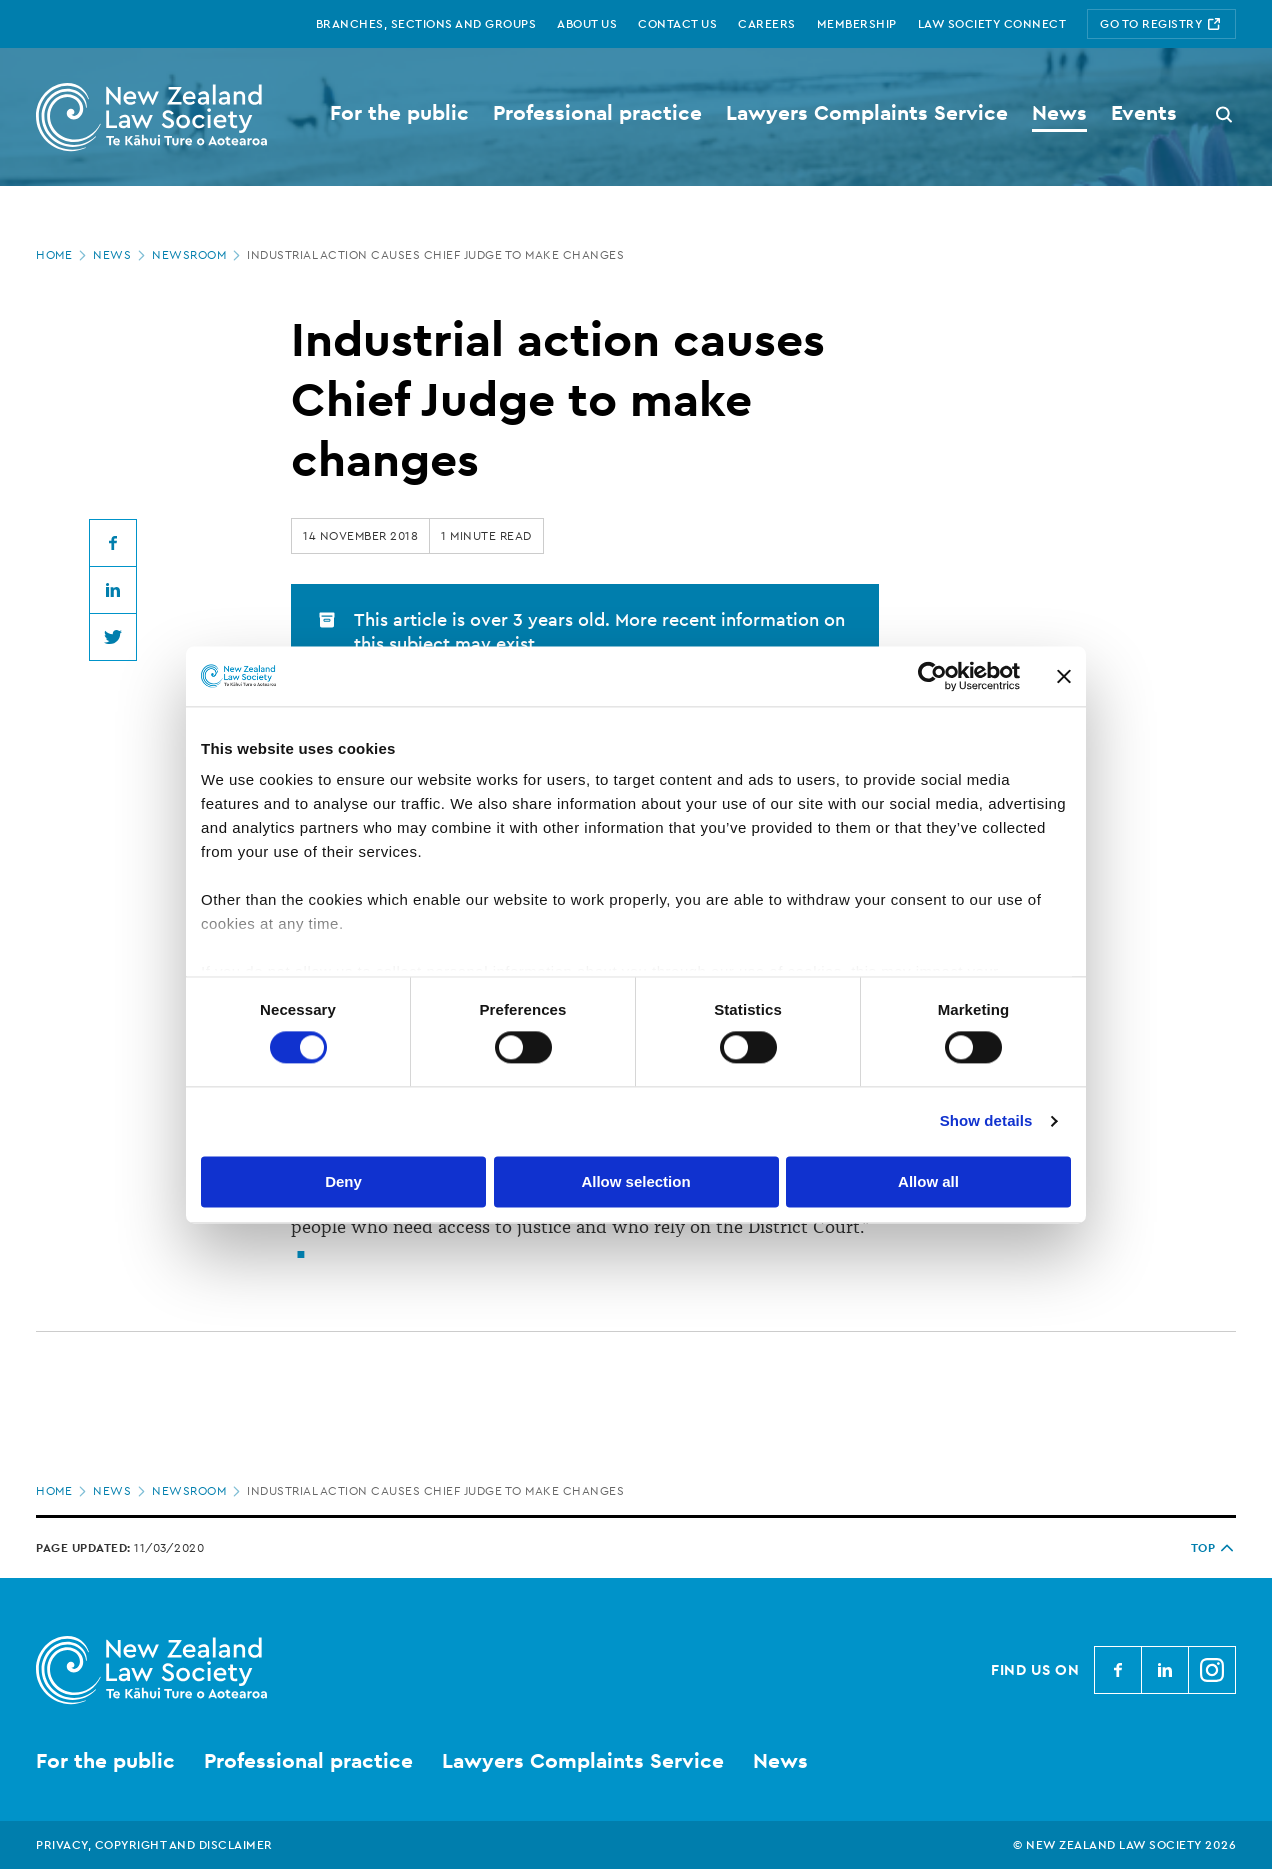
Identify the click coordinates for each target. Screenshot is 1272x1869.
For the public (105, 1760)
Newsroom (198, 255)
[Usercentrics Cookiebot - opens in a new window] (932, 676)
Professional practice (308, 1760)
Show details (986, 1121)
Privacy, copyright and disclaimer (154, 1845)
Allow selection (635, 1181)
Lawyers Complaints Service (583, 1760)
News (121, 255)
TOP (1214, 1548)
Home (63, 255)
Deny (343, 1181)
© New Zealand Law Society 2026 (1124, 1845)
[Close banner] (1064, 676)
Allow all (928, 1181)
